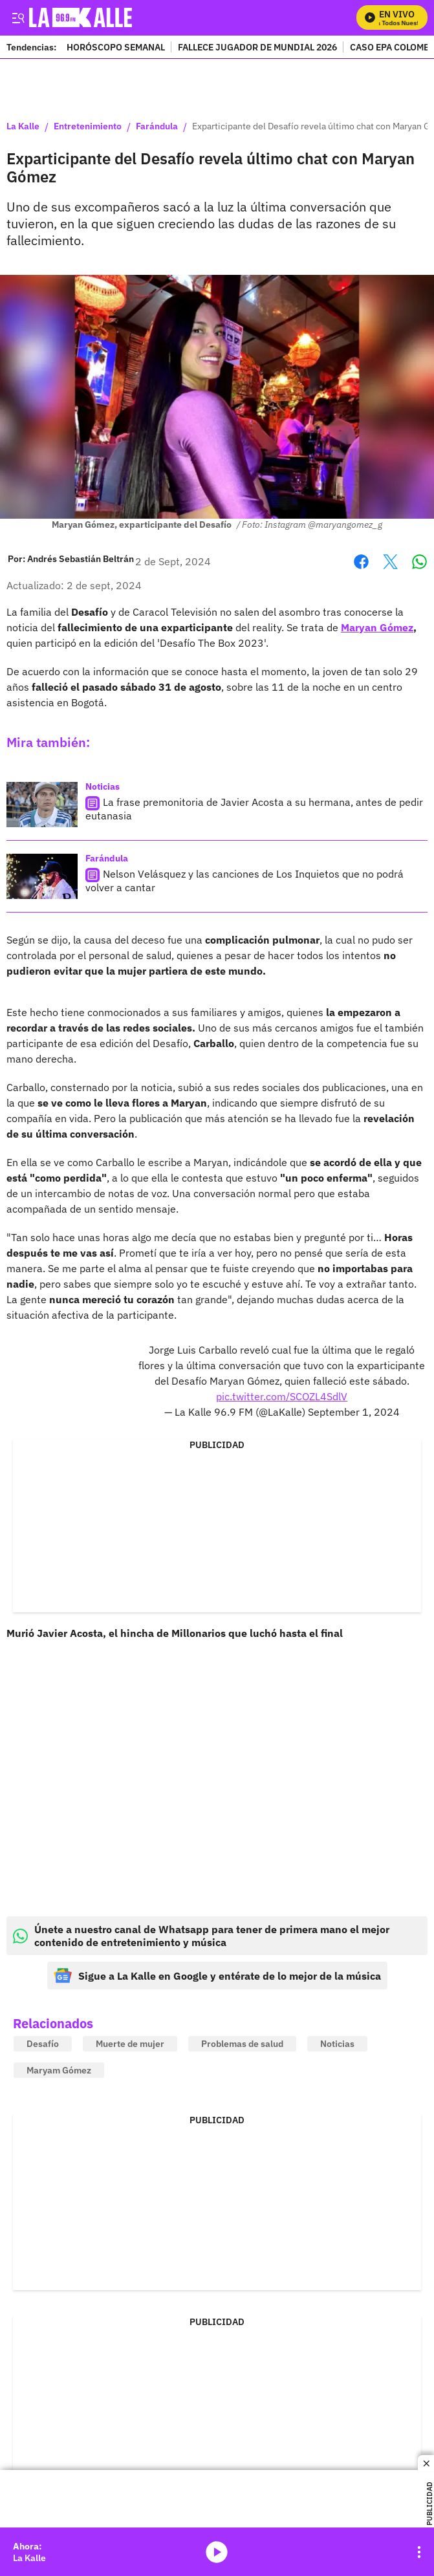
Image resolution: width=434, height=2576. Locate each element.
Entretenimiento (88, 127)
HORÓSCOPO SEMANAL (116, 46)
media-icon (216, 2552)
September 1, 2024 (354, 1411)
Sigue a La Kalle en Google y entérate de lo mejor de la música (217, 1975)
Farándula (157, 127)
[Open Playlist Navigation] (419, 2552)
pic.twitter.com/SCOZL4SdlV (281, 1396)
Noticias (102, 786)
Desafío (43, 2044)
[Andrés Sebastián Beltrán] (80, 559)
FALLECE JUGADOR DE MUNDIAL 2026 (257, 46)
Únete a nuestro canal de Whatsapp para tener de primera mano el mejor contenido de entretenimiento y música (201, 1936)
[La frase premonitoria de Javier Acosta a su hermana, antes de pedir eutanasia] (42, 804)
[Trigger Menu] (17, 17)
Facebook (361, 562)
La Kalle (22, 127)
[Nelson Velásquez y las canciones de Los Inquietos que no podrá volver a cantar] (42, 876)
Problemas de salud (242, 2044)
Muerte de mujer (130, 2044)
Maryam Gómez (59, 2070)
